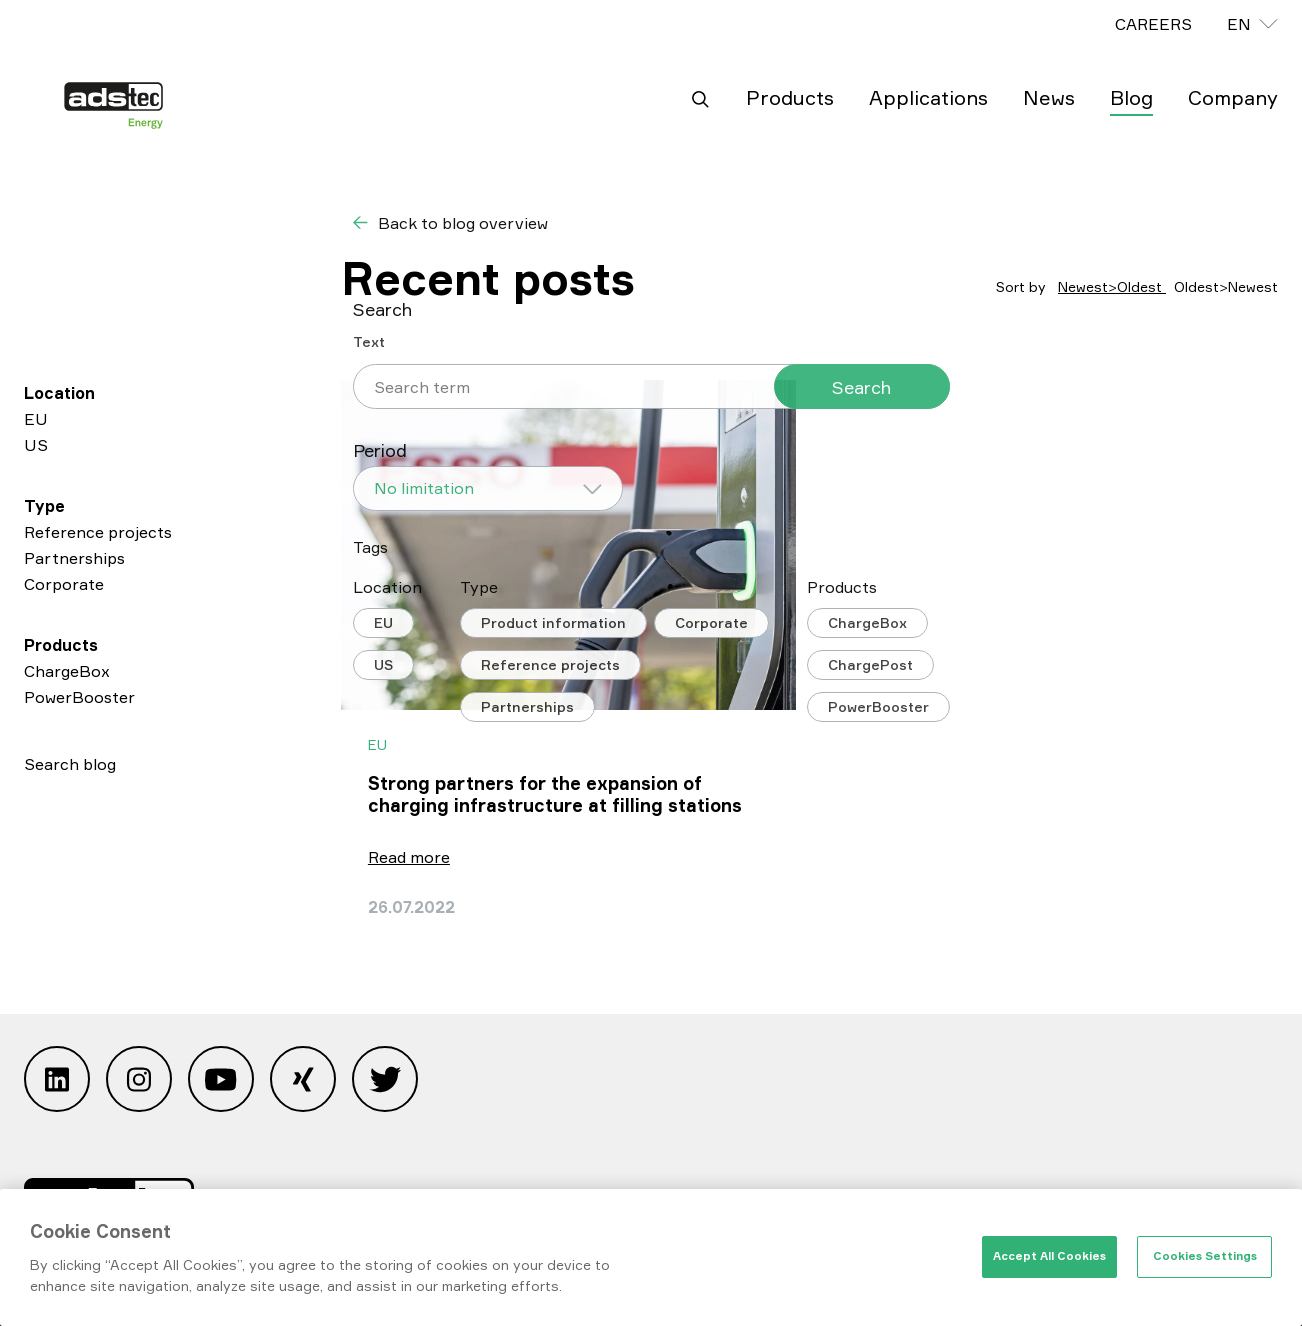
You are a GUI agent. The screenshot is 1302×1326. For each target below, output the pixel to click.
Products (790, 97)
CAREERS (1153, 24)
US (36, 445)
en (1239, 24)
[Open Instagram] (139, 1083)
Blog (1131, 97)
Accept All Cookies (1049, 1256)
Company (1233, 97)
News (1049, 97)
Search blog (70, 764)
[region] (651, 1257)
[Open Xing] (303, 1083)
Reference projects (98, 532)
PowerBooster (79, 697)
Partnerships (74, 558)
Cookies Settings (1205, 1256)
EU (36, 419)
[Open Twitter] (385, 1083)
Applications (928, 97)
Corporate (64, 584)
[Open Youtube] (221, 1083)
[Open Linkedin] (57, 1083)
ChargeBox (67, 671)
